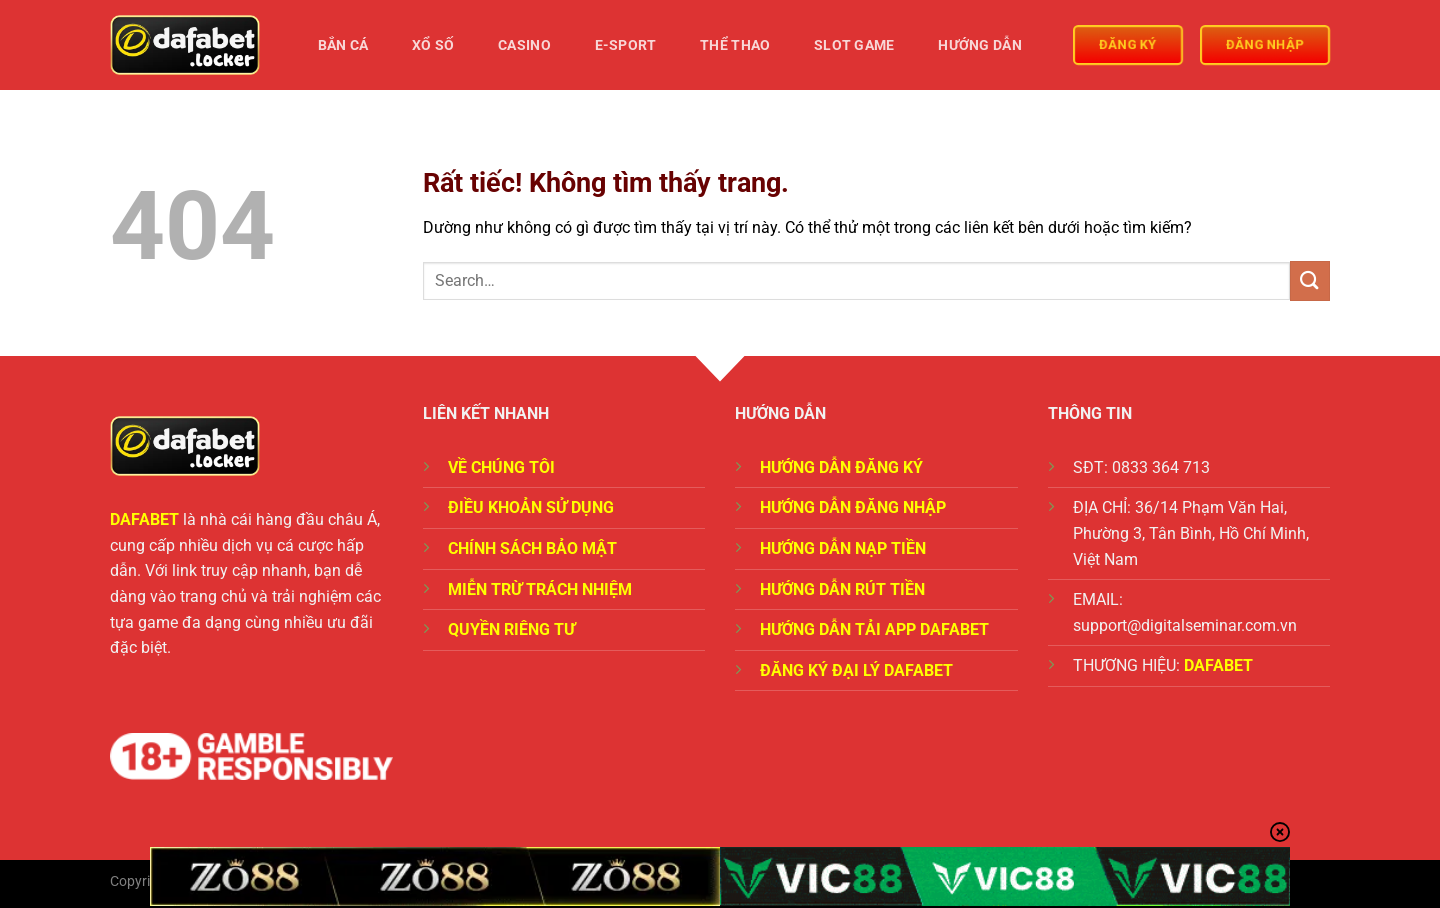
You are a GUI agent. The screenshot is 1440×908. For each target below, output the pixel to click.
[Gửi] (1310, 280)
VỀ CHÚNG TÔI (501, 467)
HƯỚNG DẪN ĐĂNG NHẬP (853, 507)
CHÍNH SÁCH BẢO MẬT (532, 548)
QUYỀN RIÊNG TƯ (511, 629)
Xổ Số (433, 45)
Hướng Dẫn (980, 45)
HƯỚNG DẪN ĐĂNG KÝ (841, 467)
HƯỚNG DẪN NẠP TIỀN (843, 548)
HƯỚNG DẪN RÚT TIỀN (842, 589)
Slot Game (854, 45)
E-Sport (626, 45)
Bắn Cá (343, 45)
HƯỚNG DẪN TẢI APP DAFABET (874, 629)
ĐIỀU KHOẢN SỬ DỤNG (531, 507)
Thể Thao (735, 45)
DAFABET (144, 519)
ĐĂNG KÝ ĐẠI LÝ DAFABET (856, 670)
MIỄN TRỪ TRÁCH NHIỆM (540, 589)
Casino (524, 45)
